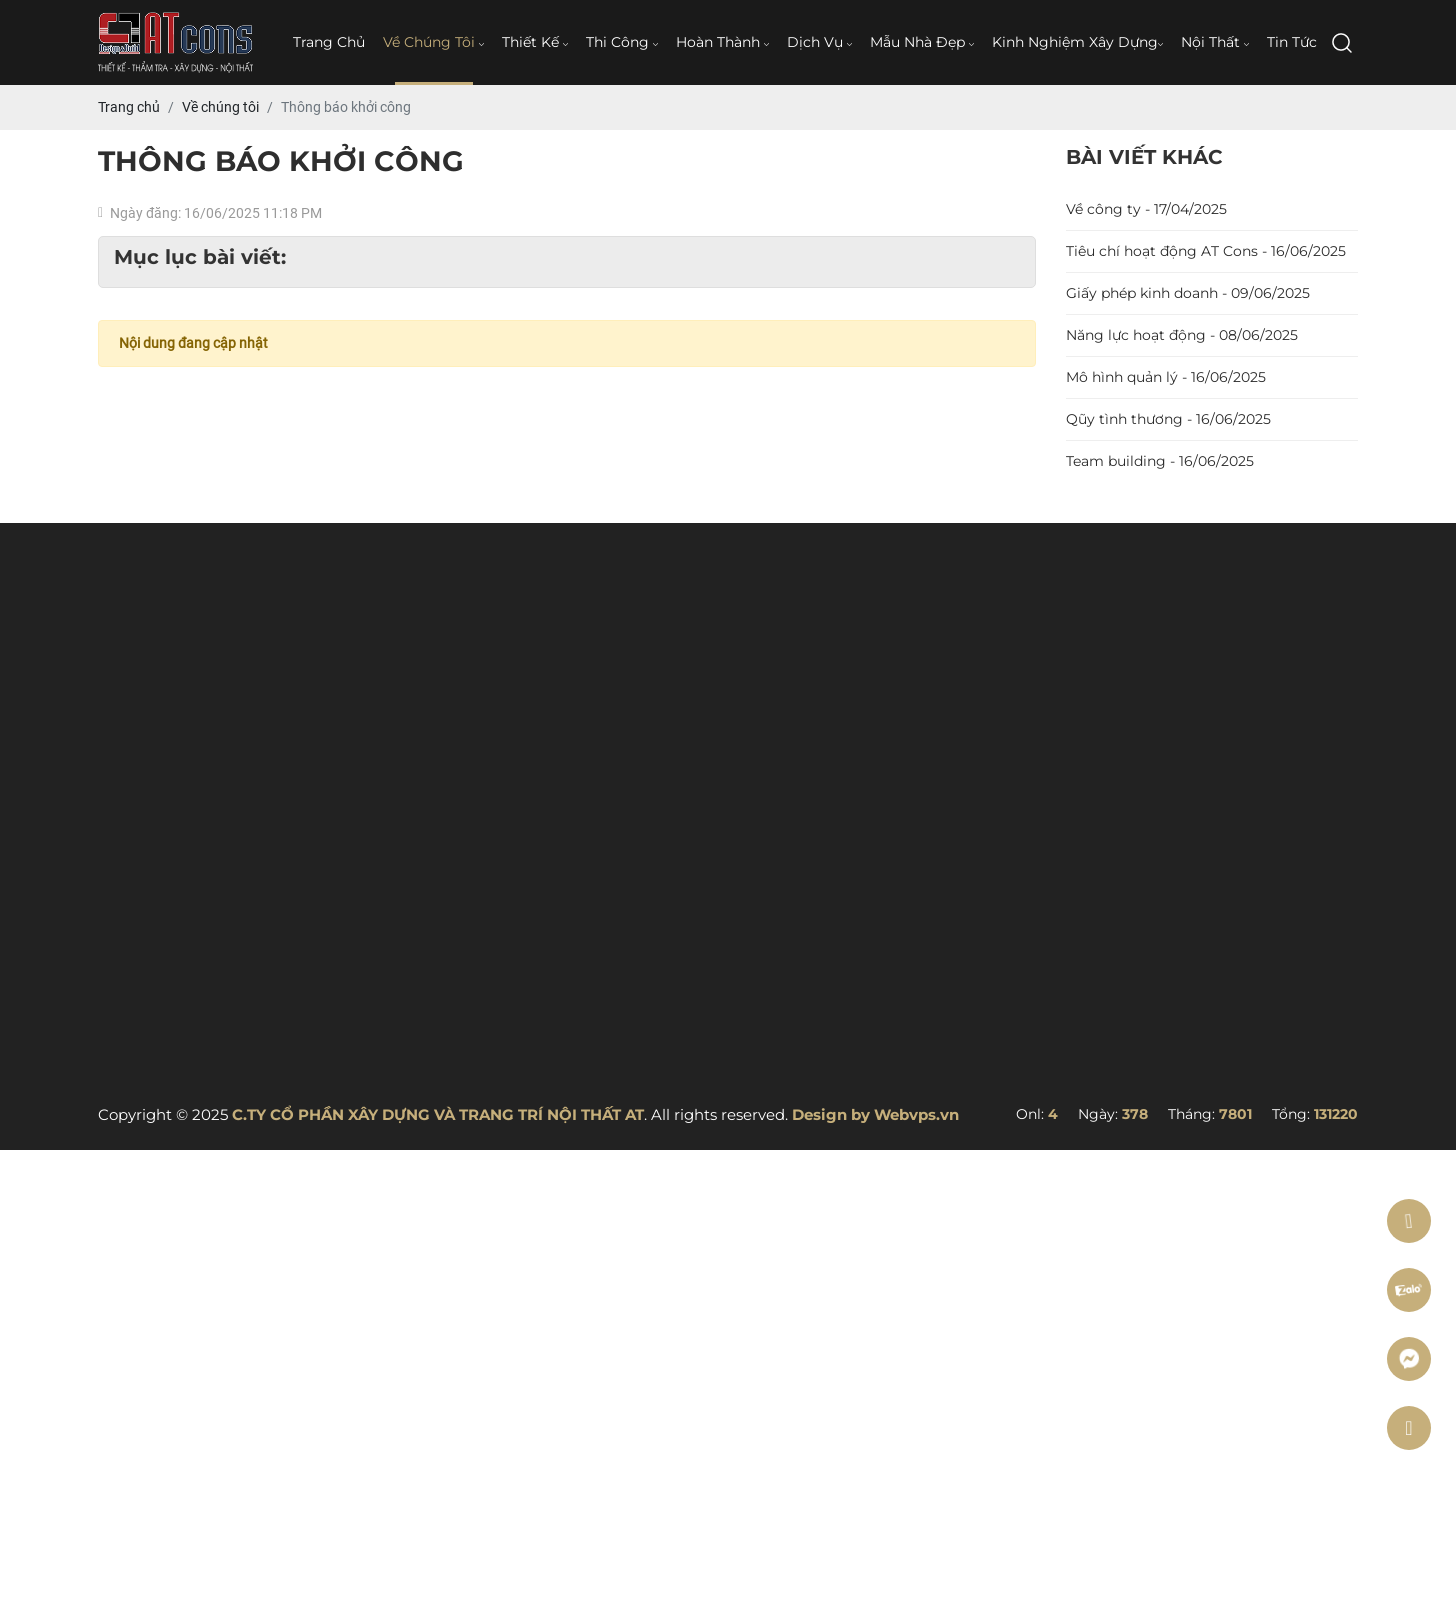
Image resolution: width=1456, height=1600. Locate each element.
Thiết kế (535, 42)
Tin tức (1292, 42)
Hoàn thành (722, 42)
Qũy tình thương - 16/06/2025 (1168, 419)
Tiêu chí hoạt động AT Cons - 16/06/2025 (1206, 251)
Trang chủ (329, 42)
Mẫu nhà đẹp (922, 42)
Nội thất (1215, 42)
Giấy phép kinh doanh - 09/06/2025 (1188, 293)
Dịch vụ (819, 42)
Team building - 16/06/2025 (1160, 461)
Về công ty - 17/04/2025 (1146, 209)
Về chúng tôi (433, 42)
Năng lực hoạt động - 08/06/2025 (1182, 335)
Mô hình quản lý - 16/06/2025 (1166, 377)
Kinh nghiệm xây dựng (1077, 42)
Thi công (622, 42)
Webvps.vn (916, 1114)
